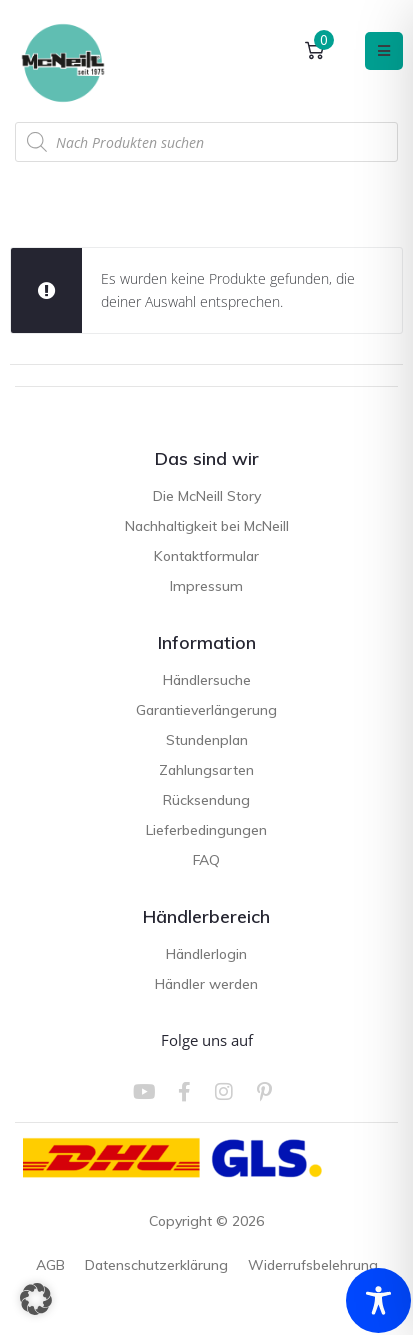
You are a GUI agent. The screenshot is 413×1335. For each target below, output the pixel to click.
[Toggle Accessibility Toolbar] (378, 1300)
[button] (36, 1299)
